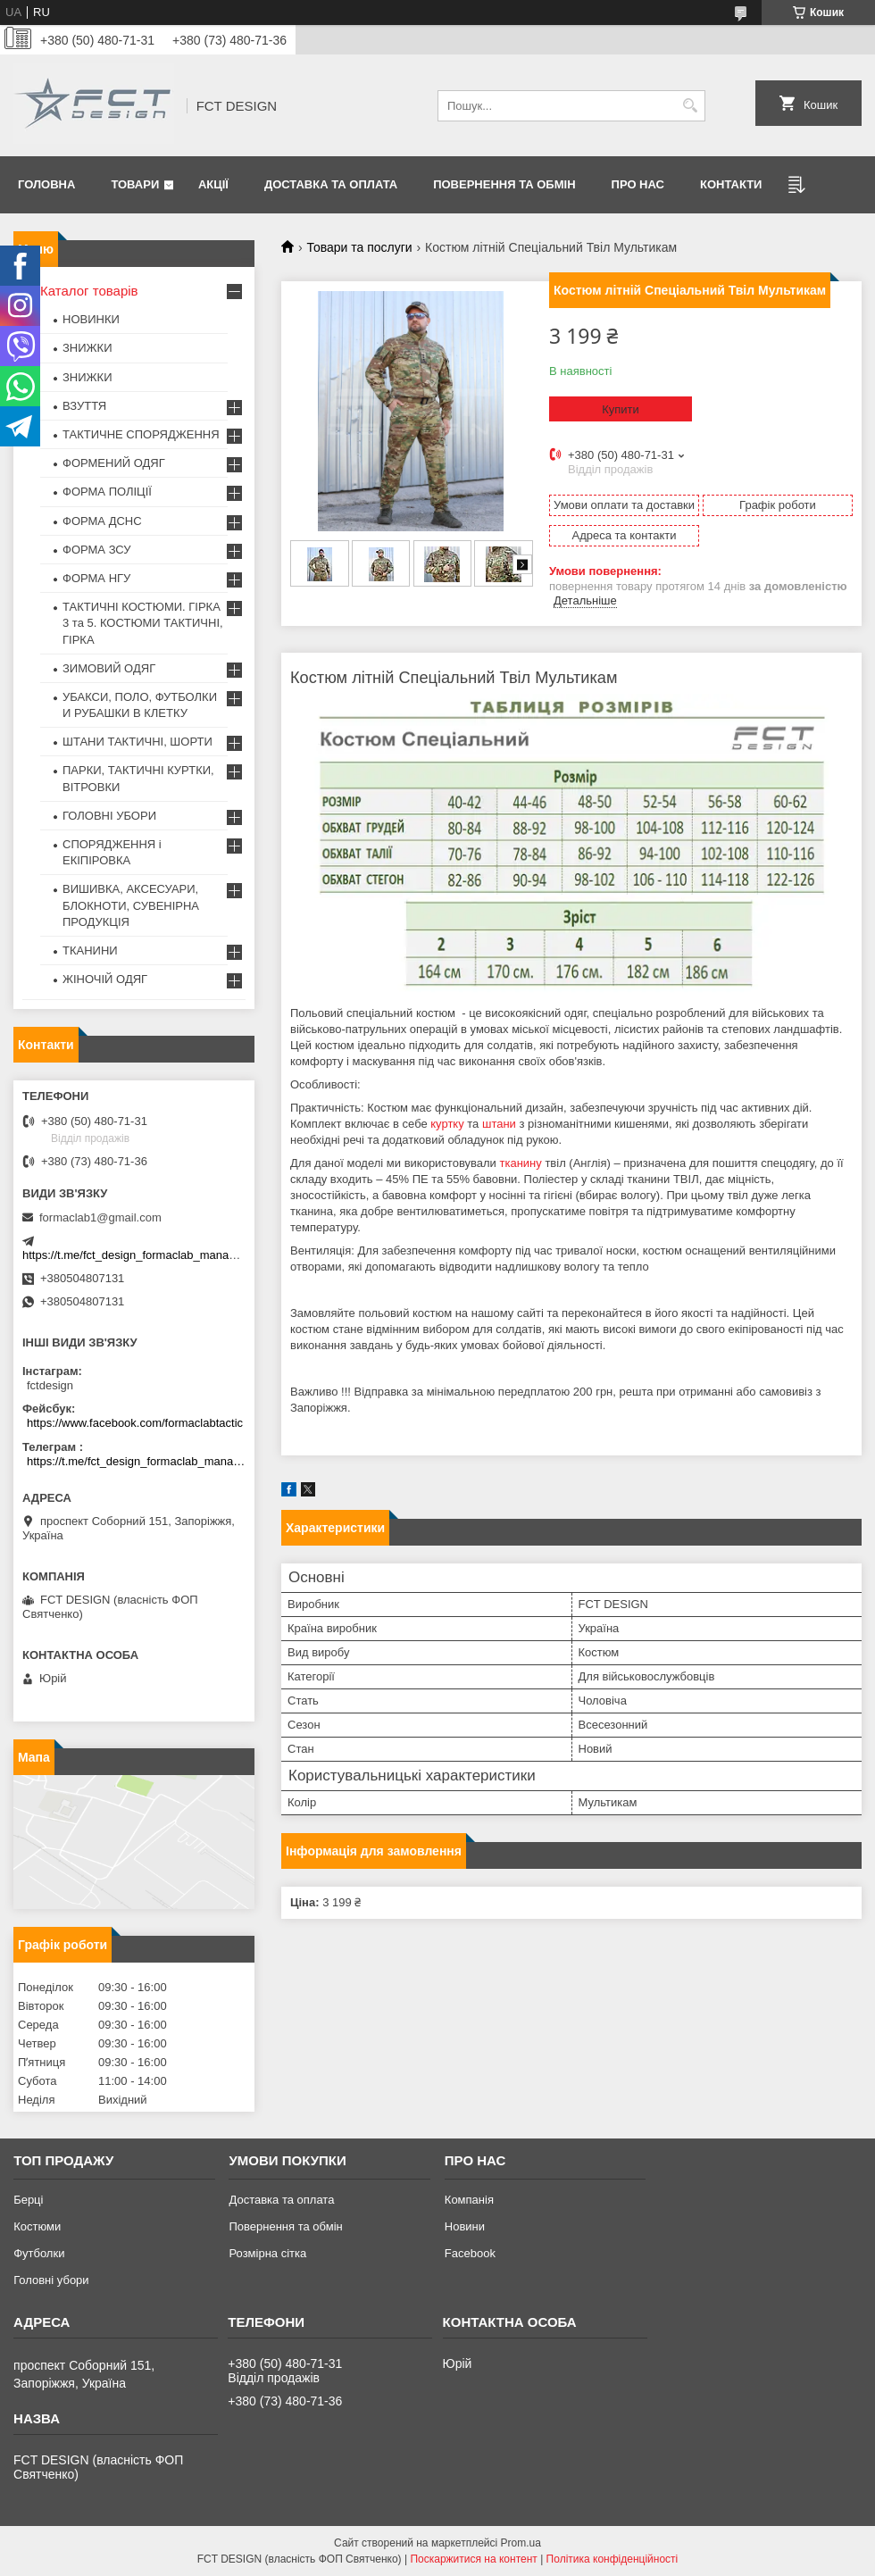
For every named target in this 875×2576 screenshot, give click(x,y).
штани (499, 1123)
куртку (446, 1123)
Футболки (38, 2253)
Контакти (731, 184)
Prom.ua (521, 2543)
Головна (46, 184)
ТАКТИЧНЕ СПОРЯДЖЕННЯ (141, 434)
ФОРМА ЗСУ (96, 549)
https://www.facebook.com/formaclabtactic (135, 1423)
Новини (465, 2226)
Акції (213, 184)
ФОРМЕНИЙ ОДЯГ (113, 463)
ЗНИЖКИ (87, 347)
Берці (28, 2199)
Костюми (37, 2226)
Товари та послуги (359, 247)
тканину (520, 1163)
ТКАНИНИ (90, 950)
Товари (135, 184)
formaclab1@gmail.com (100, 1217)
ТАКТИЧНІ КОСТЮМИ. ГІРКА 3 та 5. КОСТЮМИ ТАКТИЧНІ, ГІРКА (142, 623)
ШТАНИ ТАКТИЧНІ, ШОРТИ (137, 741)
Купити (620, 409)
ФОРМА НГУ (96, 578)
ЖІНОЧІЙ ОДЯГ (104, 979)
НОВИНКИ (91, 319)
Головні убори (50, 2280)
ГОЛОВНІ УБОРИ (109, 815)
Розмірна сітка (267, 2253)
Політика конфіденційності (612, 2559)
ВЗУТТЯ (84, 406)
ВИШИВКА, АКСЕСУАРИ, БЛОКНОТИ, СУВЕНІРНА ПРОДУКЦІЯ (130, 905)
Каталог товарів (89, 290)
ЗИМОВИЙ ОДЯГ (108, 668)
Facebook (470, 2253)
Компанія (469, 2199)
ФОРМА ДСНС (102, 521)
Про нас (638, 184)
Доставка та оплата (330, 184)
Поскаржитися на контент (473, 2559)
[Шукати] (689, 105)
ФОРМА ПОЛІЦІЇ (107, 491)
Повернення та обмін (504, 184)
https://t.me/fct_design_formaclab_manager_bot (145, 1255)
